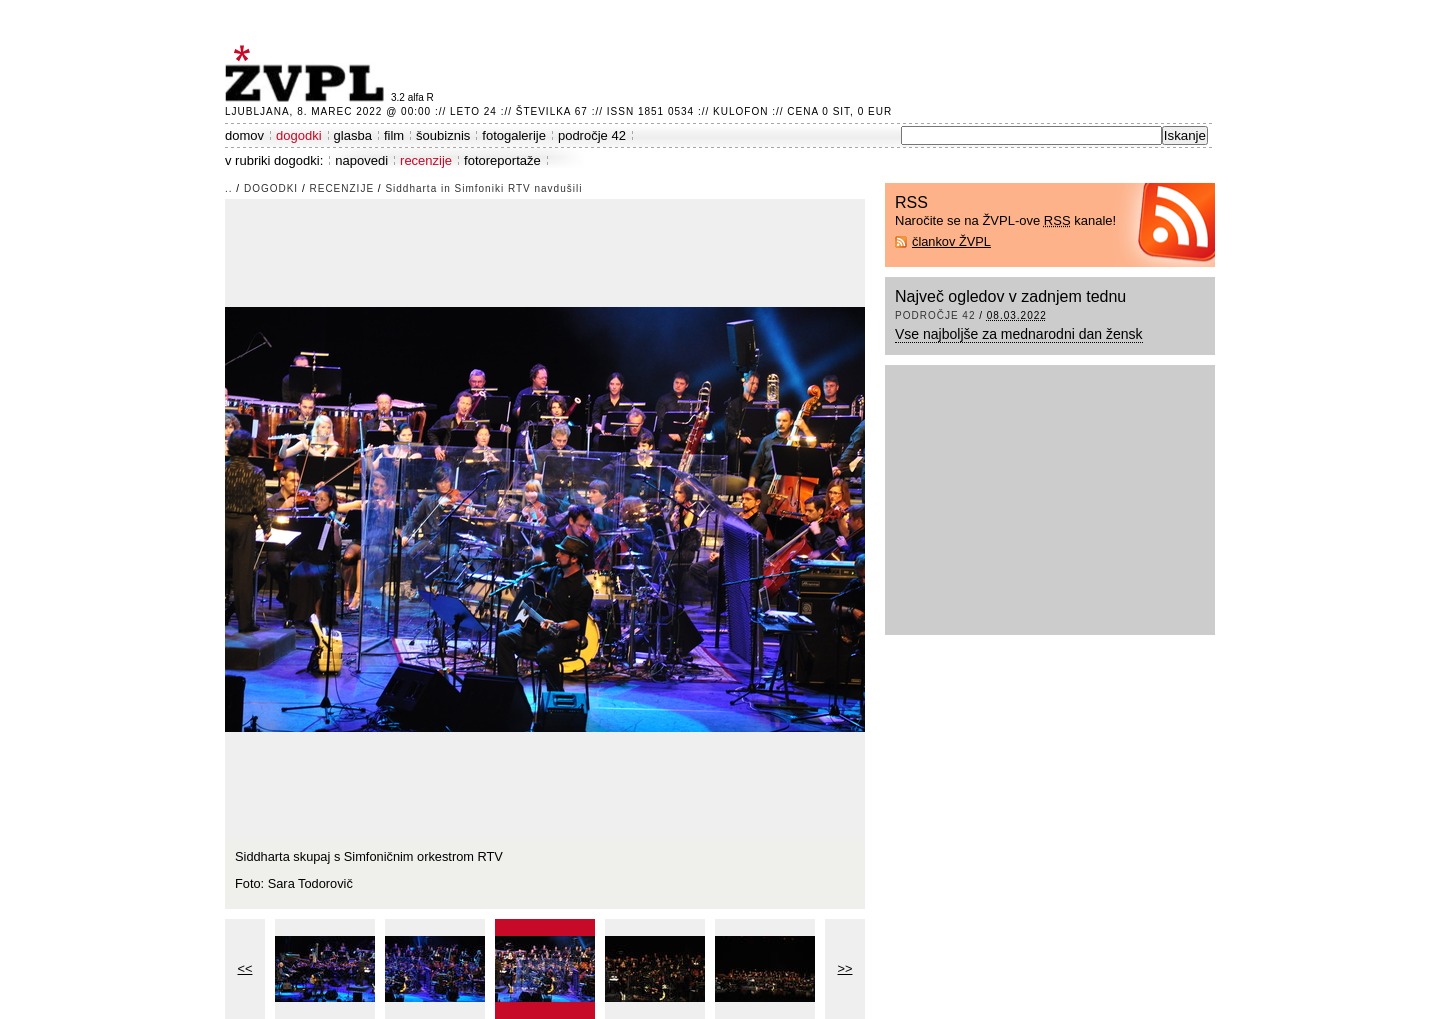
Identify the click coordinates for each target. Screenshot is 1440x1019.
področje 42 (592, 135)
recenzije (426, 160)
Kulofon (740, 111)
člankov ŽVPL (951, 241)
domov (244, 135)
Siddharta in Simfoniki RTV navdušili (483, 188)
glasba (353, 135)
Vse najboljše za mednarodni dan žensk (1019, 334)
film (394, 135)
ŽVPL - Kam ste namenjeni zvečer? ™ (308, 73)
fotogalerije (514, 135)
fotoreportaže (502, 160)
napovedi (361, 160)
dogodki (299, 135)
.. (229, 188)
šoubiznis (443, 135)
